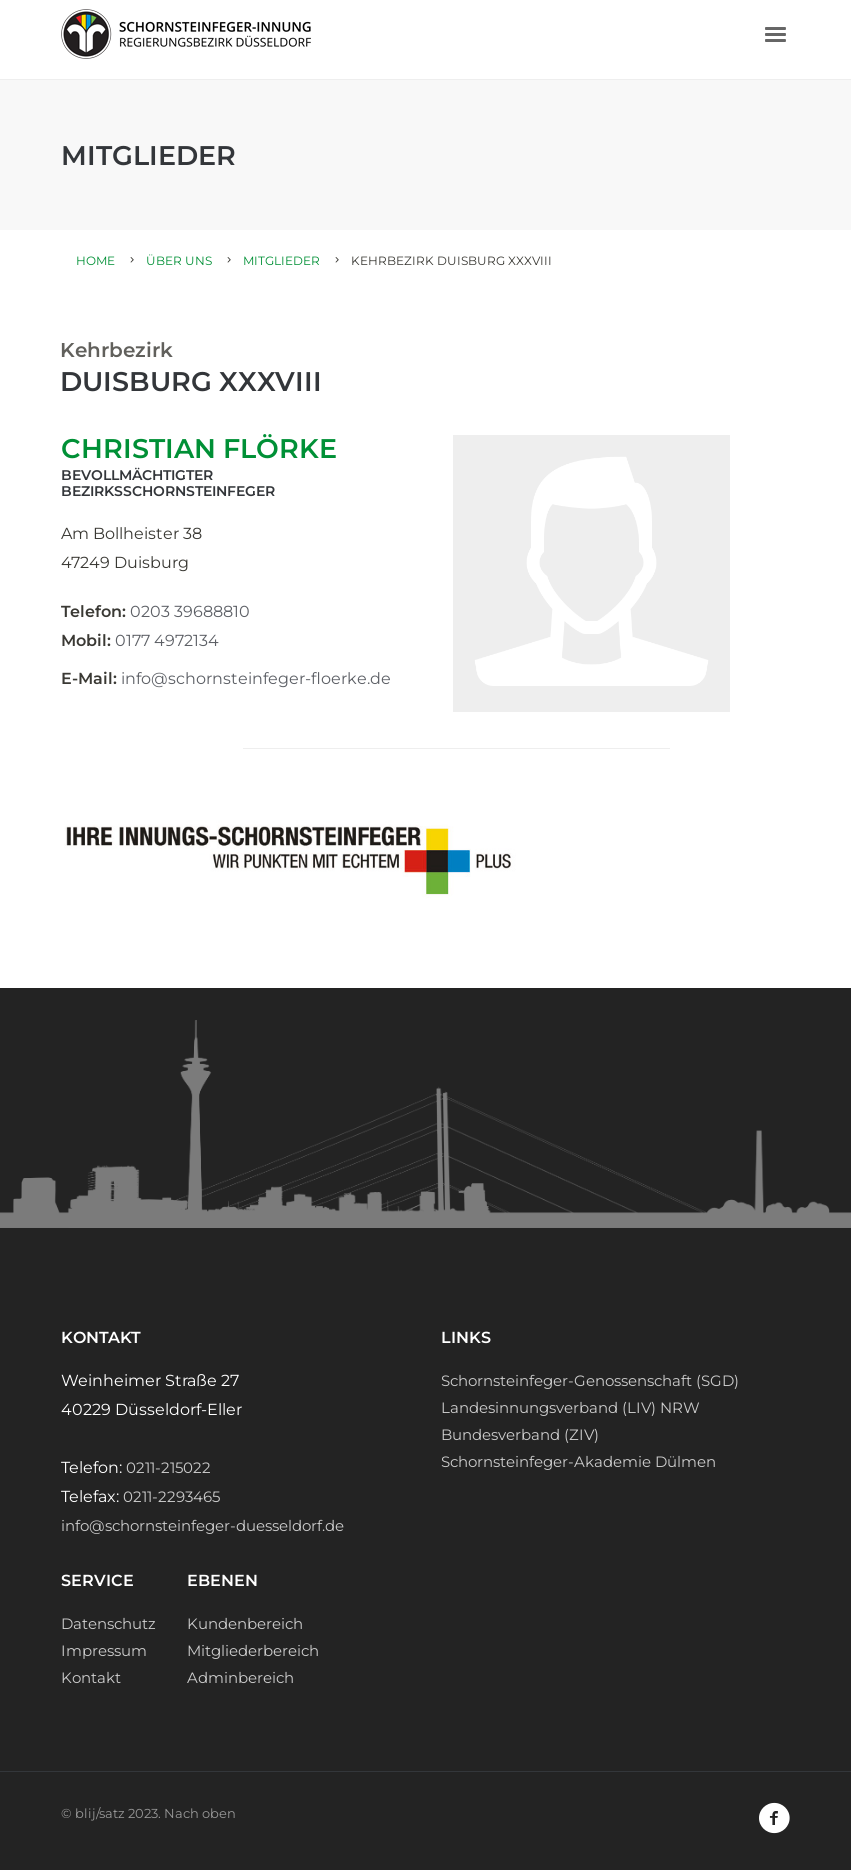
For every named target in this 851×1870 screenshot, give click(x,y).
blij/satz (100, 1813)
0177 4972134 (167, 640)
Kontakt (91, 1677)
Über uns (179, 260)
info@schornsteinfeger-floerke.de (256, 678)
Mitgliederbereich (253, 1650)
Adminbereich (240, 1677)
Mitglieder (281, 260)
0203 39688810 (190, 611)
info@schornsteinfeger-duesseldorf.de (202, 1525)
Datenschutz (108, 1623)
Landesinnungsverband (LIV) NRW (570, 1407)
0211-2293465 (171, 1496)
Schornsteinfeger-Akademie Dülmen (578, 1461)
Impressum (104, 1650)
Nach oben (200, 1813)
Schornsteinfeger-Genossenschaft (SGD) (590, 1380)
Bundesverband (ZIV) (520, 1434)
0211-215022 (168, 1467)
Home (95, 260)
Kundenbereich (245, 1623)
